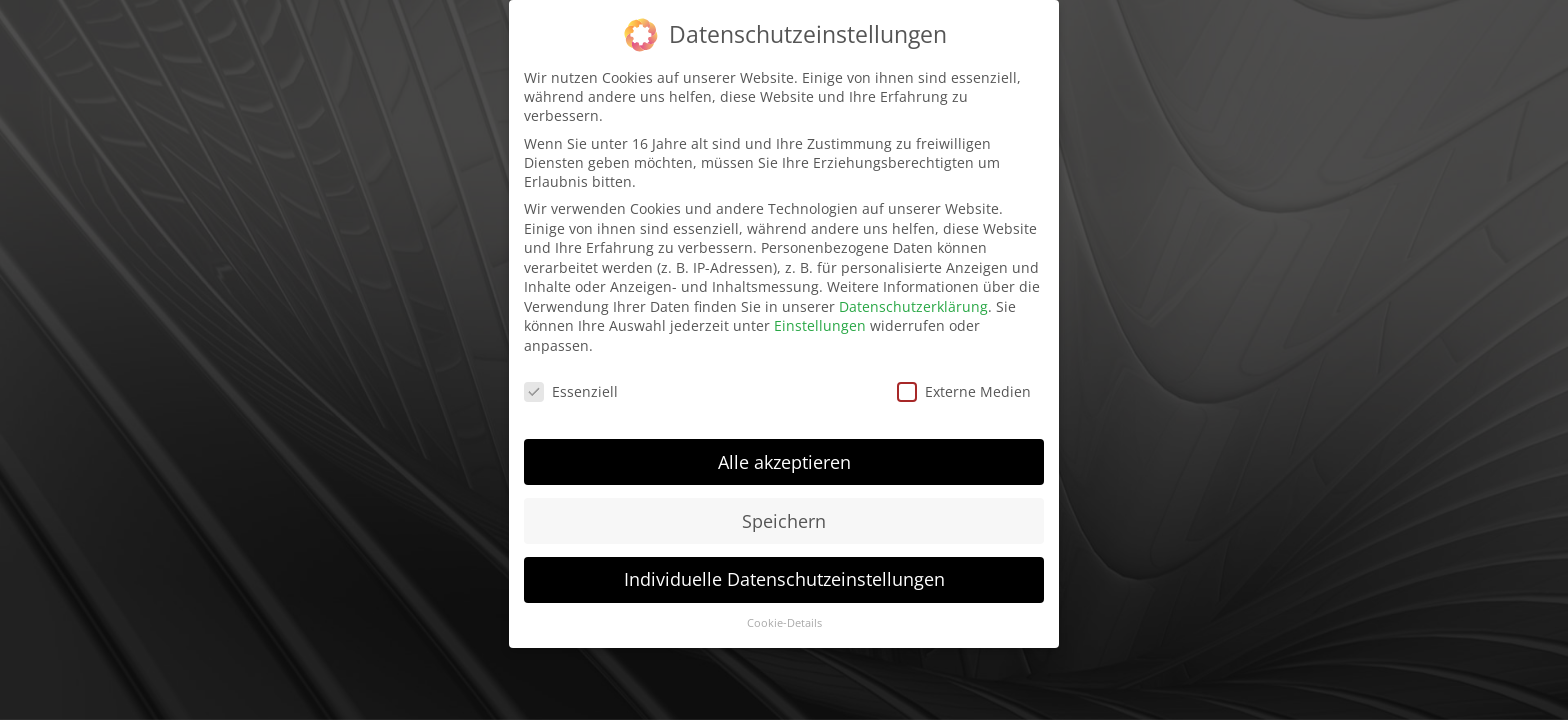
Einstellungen (820, 317)
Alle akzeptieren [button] (784, 453)
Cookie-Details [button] (784, 615)
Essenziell (571, 382)
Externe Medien (964, 382)
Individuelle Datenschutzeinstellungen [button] (784, 571)
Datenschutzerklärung (913, 297)
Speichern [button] (784, 512)
